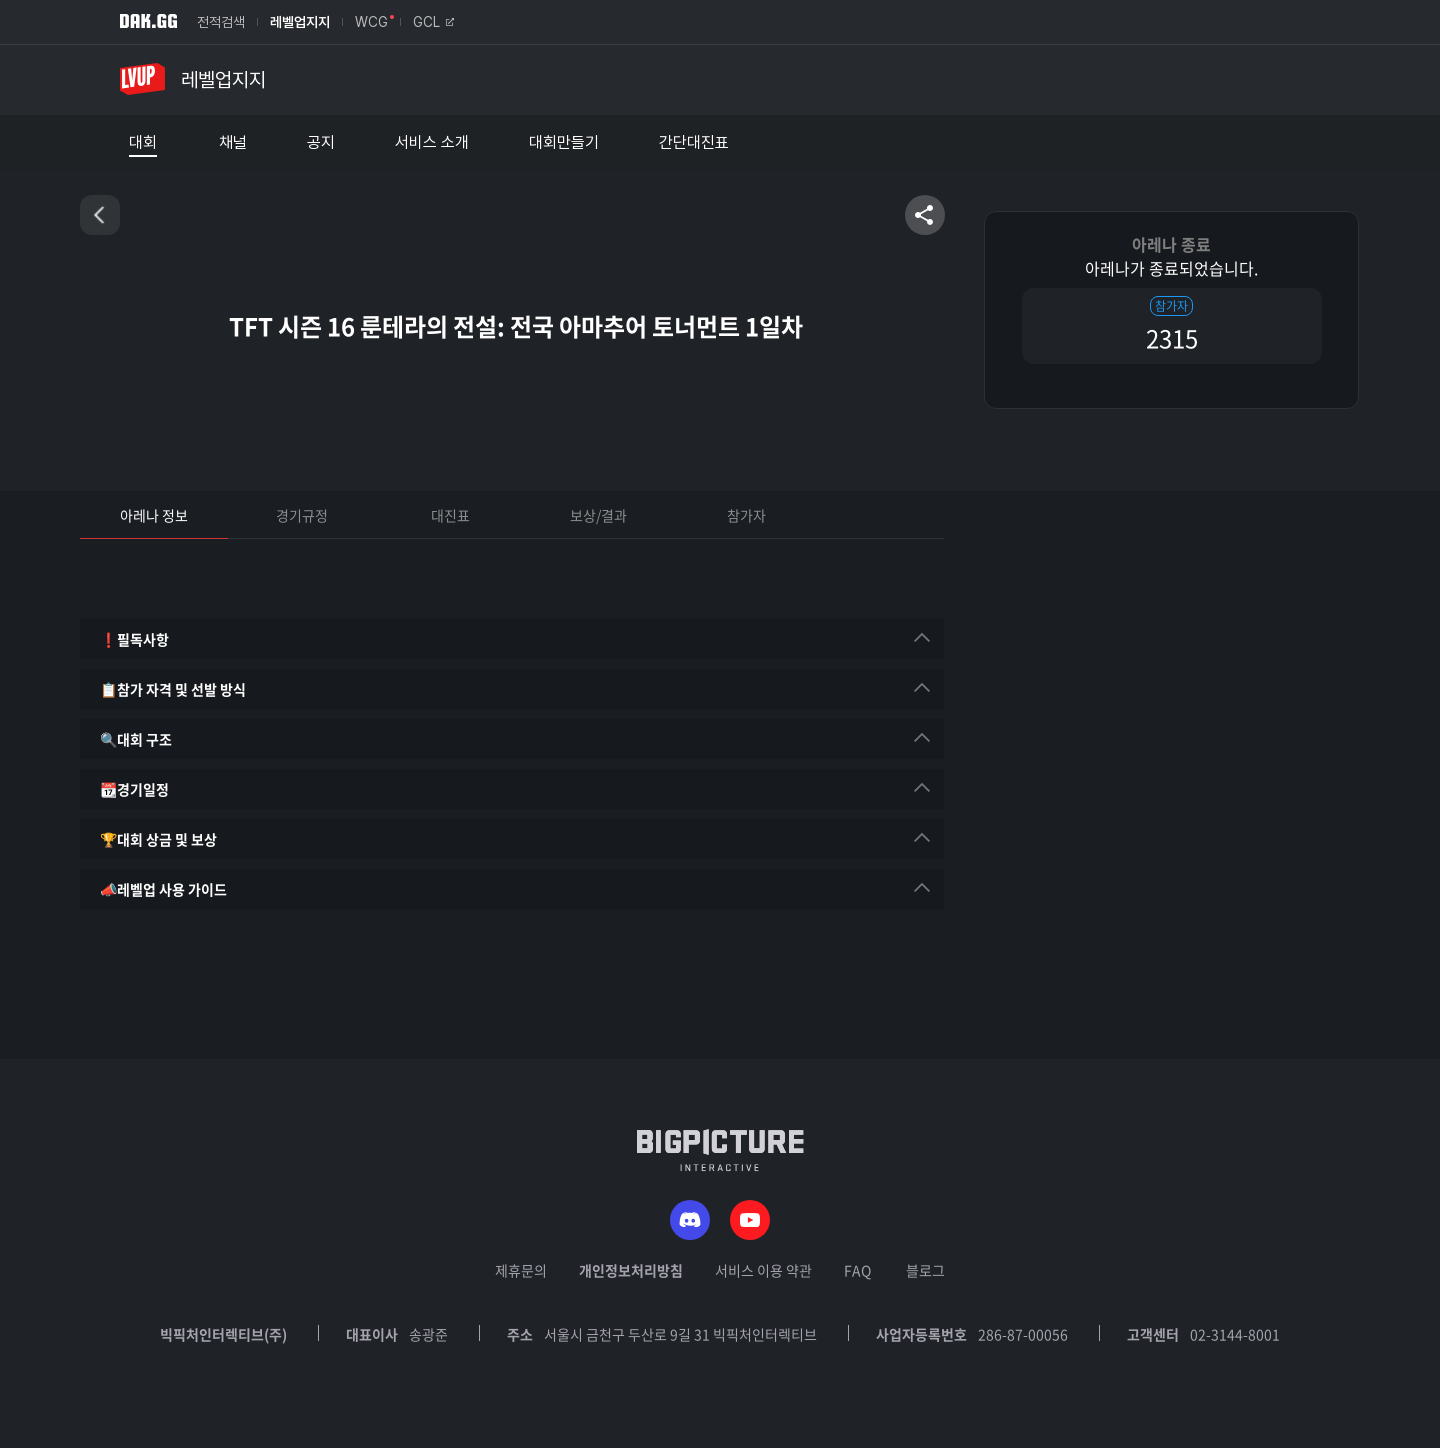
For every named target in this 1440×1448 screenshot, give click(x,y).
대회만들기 (564, 143)
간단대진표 (694, 143)
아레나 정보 (154, 515)
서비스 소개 (432, 143)
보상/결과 (598, 515)
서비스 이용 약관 (763, 1270)
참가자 (746, 515)
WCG (371, 22)
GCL (433, 22)
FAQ (857, 1270)
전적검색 (221, 22)
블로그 (925, 1270)
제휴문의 (521, 1270)
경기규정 (302, 515)
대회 (143, 143)
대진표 (450, 515)
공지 (321, 143)
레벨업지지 (300, 22)
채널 (233, 143)
